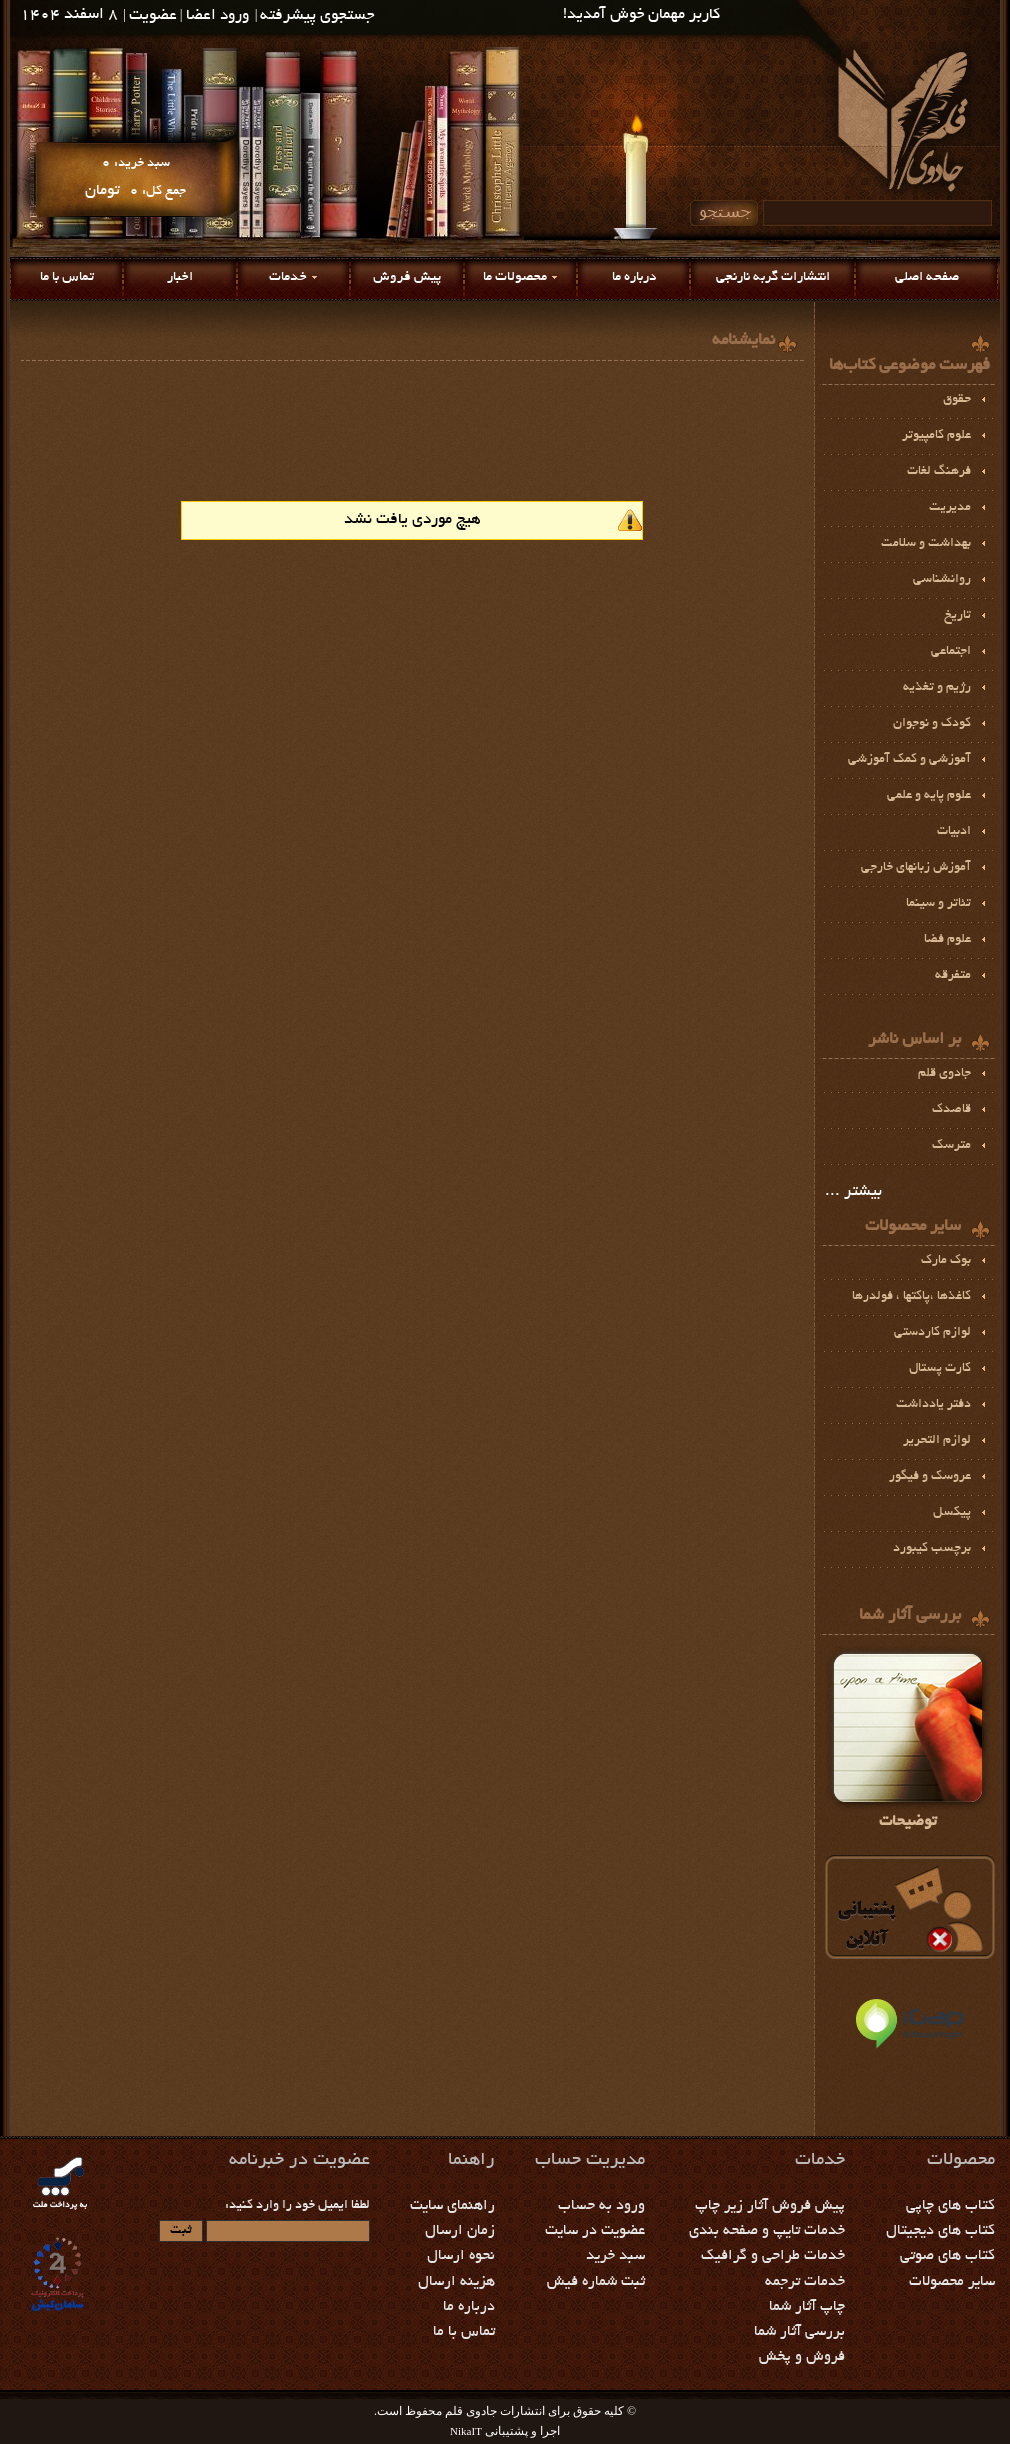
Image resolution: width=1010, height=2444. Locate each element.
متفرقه (953, 976)
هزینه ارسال (456, 2282)
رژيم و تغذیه (937, 688)
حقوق (957, 400)
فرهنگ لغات (939, 472)
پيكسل (952, 1513)
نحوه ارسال (461, 2256)
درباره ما (634, 277)
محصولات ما (515, 277)
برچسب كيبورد (932, 1549)
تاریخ (957, 616)
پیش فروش (407, 277)
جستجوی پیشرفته (317, 16)
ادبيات (954, 832)
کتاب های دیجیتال (940, 2231)
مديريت (950, 508)
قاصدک (951, 1110)
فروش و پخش (802, 2357)
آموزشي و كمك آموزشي (909, 760)
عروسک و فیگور (930, 1477)
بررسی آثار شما (799, 2332)
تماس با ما (67, 277)
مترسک (951, 1146)
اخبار (180, 277)
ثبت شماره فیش (596, 2282)
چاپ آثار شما (807, 2307)
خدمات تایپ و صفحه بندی (767, 2231)
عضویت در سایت (595, 2231)
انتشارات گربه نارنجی (773, 277)
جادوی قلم (944, 1074)
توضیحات (908, 1738)
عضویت (153, 16)
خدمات (288, 277)
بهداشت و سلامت (926, 544)
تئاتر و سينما (938, 904)
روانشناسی (942, 580)
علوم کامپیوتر (936, 436)
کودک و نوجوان (932, 724)
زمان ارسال (460, 2231)
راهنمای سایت (452, 2206)
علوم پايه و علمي (929, 796)
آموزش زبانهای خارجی (916, 868)
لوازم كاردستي (932, 1333)
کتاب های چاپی (950, 2206)
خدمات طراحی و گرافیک (773, 2256)
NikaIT (466, 2431)
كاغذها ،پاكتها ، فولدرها (911, 1297)
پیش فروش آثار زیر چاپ (770, 2206)
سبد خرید (615, 2256)
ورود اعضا (217, 16)
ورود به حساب (601, 2206)
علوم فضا (947, 940)
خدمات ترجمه (805, 2282)
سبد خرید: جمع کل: (135, 177)
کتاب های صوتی (947, 2256)
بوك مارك (946, 1261)
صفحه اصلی (927, 277)
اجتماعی (951, 652)
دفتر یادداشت (933, 1405)
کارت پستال (940, 1369)
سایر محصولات (952, 2282)
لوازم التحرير (937, 1441)
